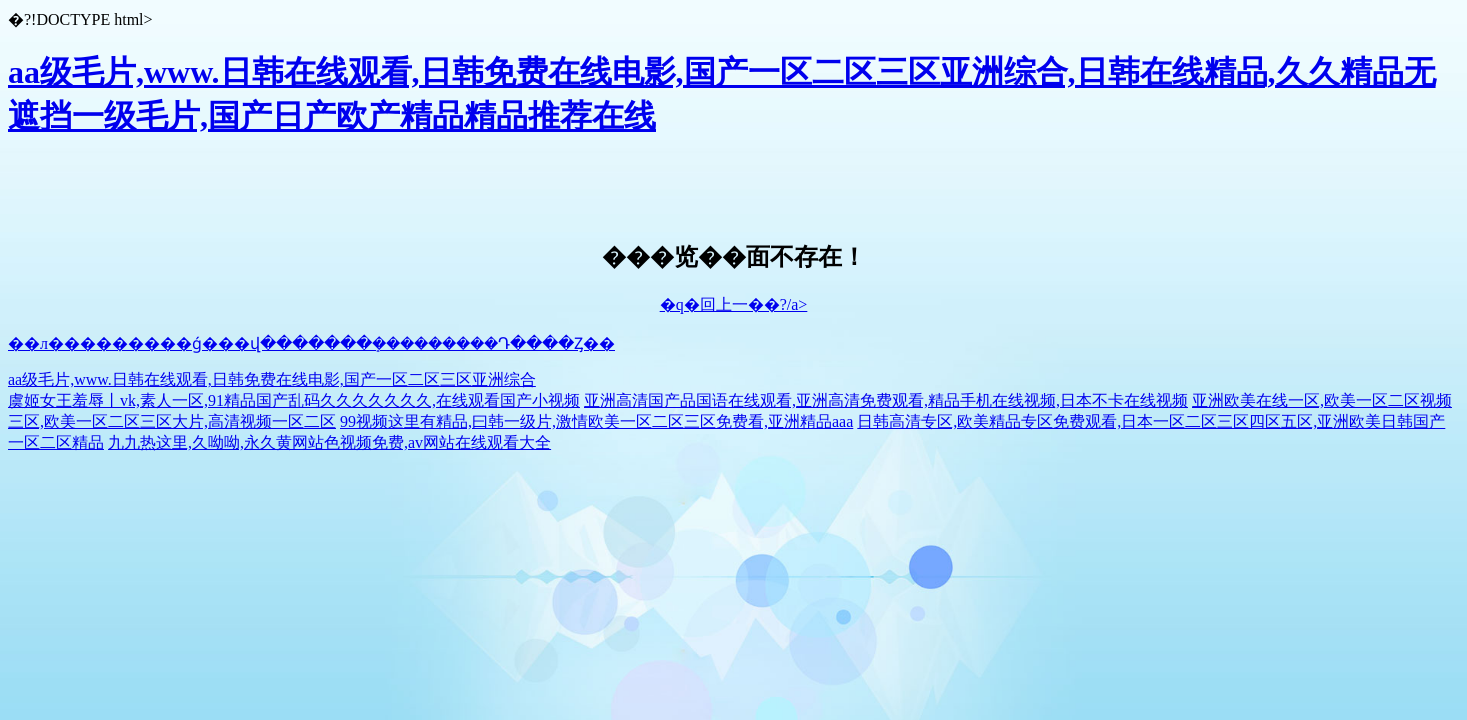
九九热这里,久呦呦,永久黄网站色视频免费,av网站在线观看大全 (329, 442)
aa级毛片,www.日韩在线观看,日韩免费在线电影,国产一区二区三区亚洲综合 (272, 379)
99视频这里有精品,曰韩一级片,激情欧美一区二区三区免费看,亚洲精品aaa (596, 421)
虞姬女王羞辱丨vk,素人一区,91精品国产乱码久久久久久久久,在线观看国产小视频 (294, 400)
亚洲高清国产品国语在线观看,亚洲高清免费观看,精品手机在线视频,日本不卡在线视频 (886, 400)
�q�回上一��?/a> (734, 304)
